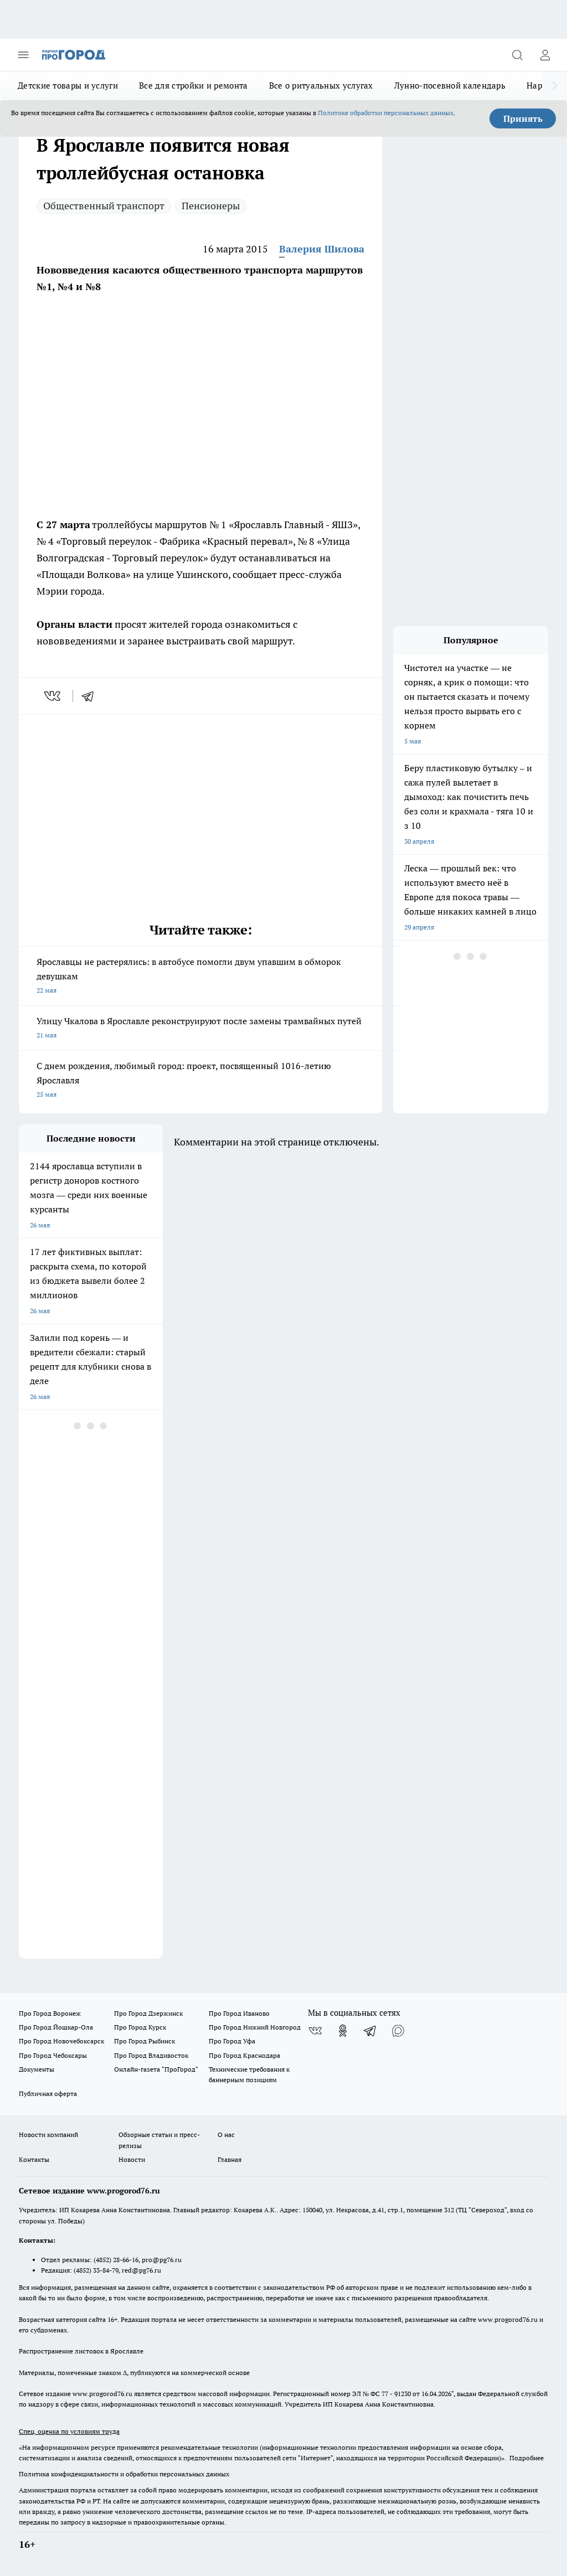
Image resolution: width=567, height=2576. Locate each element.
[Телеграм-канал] (370, 2031)
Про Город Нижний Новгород (255, 2027)
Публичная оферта (48, 2093)
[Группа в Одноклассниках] (343, 2031)
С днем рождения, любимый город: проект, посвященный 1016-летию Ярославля (200, 1081)
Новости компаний (48, 2134)
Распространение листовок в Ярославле (81, 2351)
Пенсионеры (211, 205)
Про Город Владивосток (151, 2055)
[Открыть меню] (23, 55)
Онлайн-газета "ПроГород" (156, 2069)
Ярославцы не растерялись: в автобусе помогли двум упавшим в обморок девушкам (200, 977)
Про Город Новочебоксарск (61, 2041)
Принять (523, 118)
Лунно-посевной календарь (450, 85)
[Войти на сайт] (545, 55)
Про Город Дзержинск (148, 2013)
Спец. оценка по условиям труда (69, 2431)
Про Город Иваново (239, 2013)
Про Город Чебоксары (53, 2055)
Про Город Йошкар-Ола (56, 2027)
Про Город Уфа (232, 2041)
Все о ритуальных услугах (321, 85)
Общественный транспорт (103, 205)
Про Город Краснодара (244, 2055)
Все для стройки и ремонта (193, 85)
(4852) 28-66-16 (116, 2259)
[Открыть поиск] (517, 55)
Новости (131, 2159)
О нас (226, 2134)
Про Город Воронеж (50, 2013)
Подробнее (526, 2458)
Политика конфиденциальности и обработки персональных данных (124, 2474)
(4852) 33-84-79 (96, 2270)
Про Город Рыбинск (144, 2041)
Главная (229, 2159)
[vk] (53, 696)
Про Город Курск (140, 2027)
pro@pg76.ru (162, 2259)
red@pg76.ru (141, 2270)
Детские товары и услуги (68, 85)
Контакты (34, 2159)
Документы (36, 2069)
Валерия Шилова (321, 248)
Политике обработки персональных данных (385, 113)
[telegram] (91, 696)
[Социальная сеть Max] (398, 2031)
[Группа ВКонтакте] (315, 2031)
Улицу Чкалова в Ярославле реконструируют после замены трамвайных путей (200, 1028)
